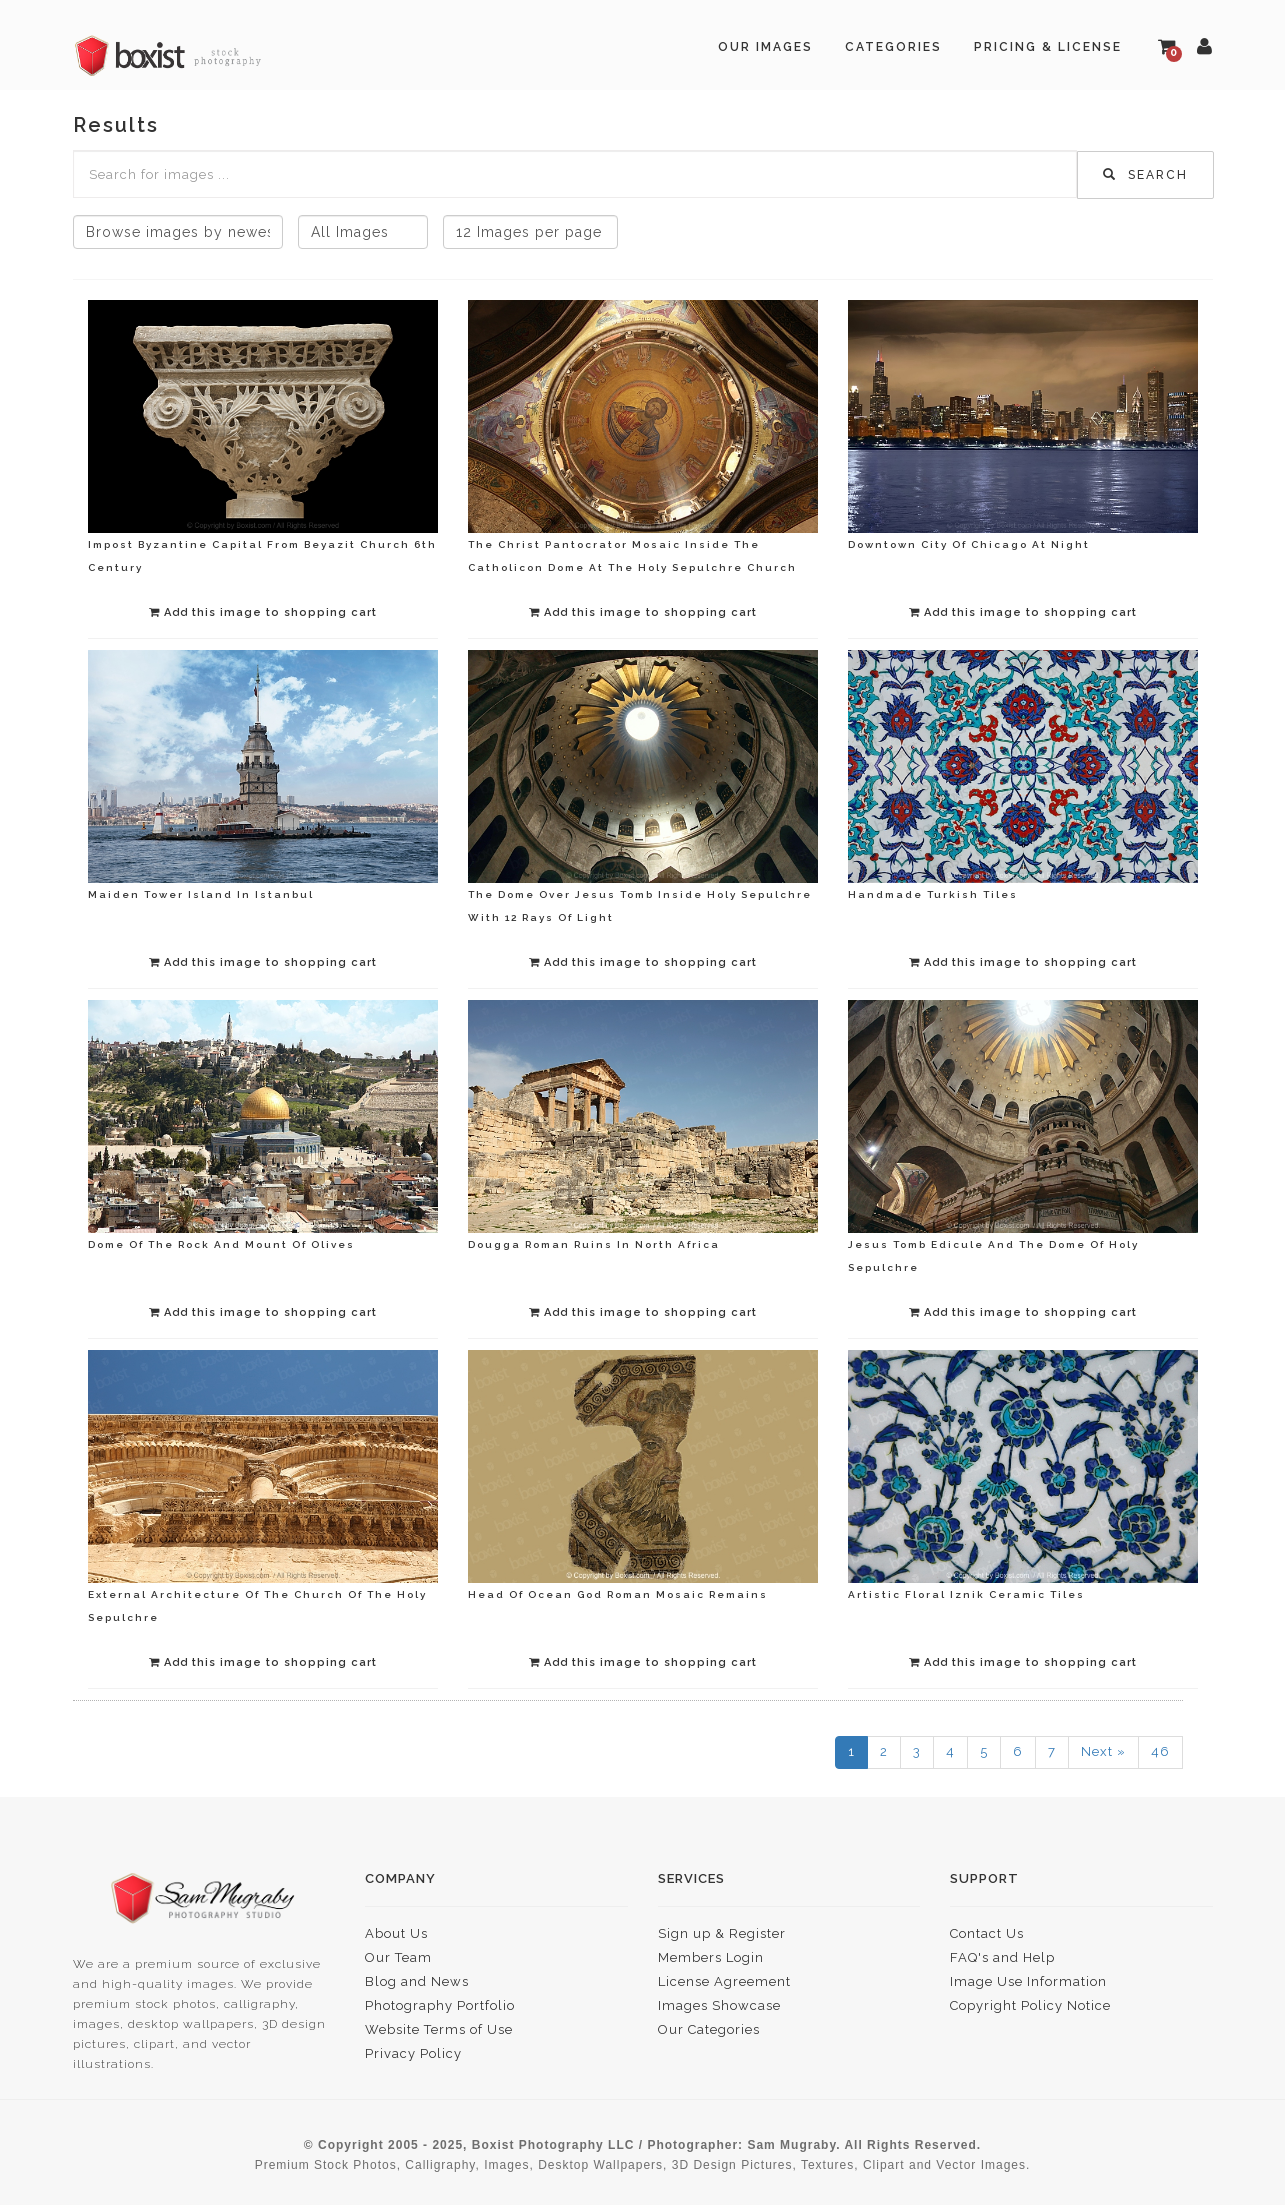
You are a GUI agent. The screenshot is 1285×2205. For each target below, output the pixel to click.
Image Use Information (1028, 1981)
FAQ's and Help (1002, 1957)
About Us (396, 1933)
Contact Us (987, 1933)
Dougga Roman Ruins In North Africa (594, 1244)
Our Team (398, 1957)
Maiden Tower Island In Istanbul (201, 894)
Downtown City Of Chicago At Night (969, 544)
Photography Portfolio (440, 2005)
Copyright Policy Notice (1030, 2005)
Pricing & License (1048, 47)
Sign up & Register (722, 1933)
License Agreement (724, 1981)
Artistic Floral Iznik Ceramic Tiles (966, 1594)
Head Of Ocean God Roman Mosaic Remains (618, 1594)
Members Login (711, 1957)
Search (1145, 175)
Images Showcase (719, 2005)
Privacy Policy (413, 2053)
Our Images (765, 47)
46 (1160, 1751)
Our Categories (709, 2029)
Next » (1103, 1751)
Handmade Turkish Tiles (933, 894)
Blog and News (417, 1981)
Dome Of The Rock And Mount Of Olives (221, 1244)
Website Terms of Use (439, 2029)
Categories (893, 47)
